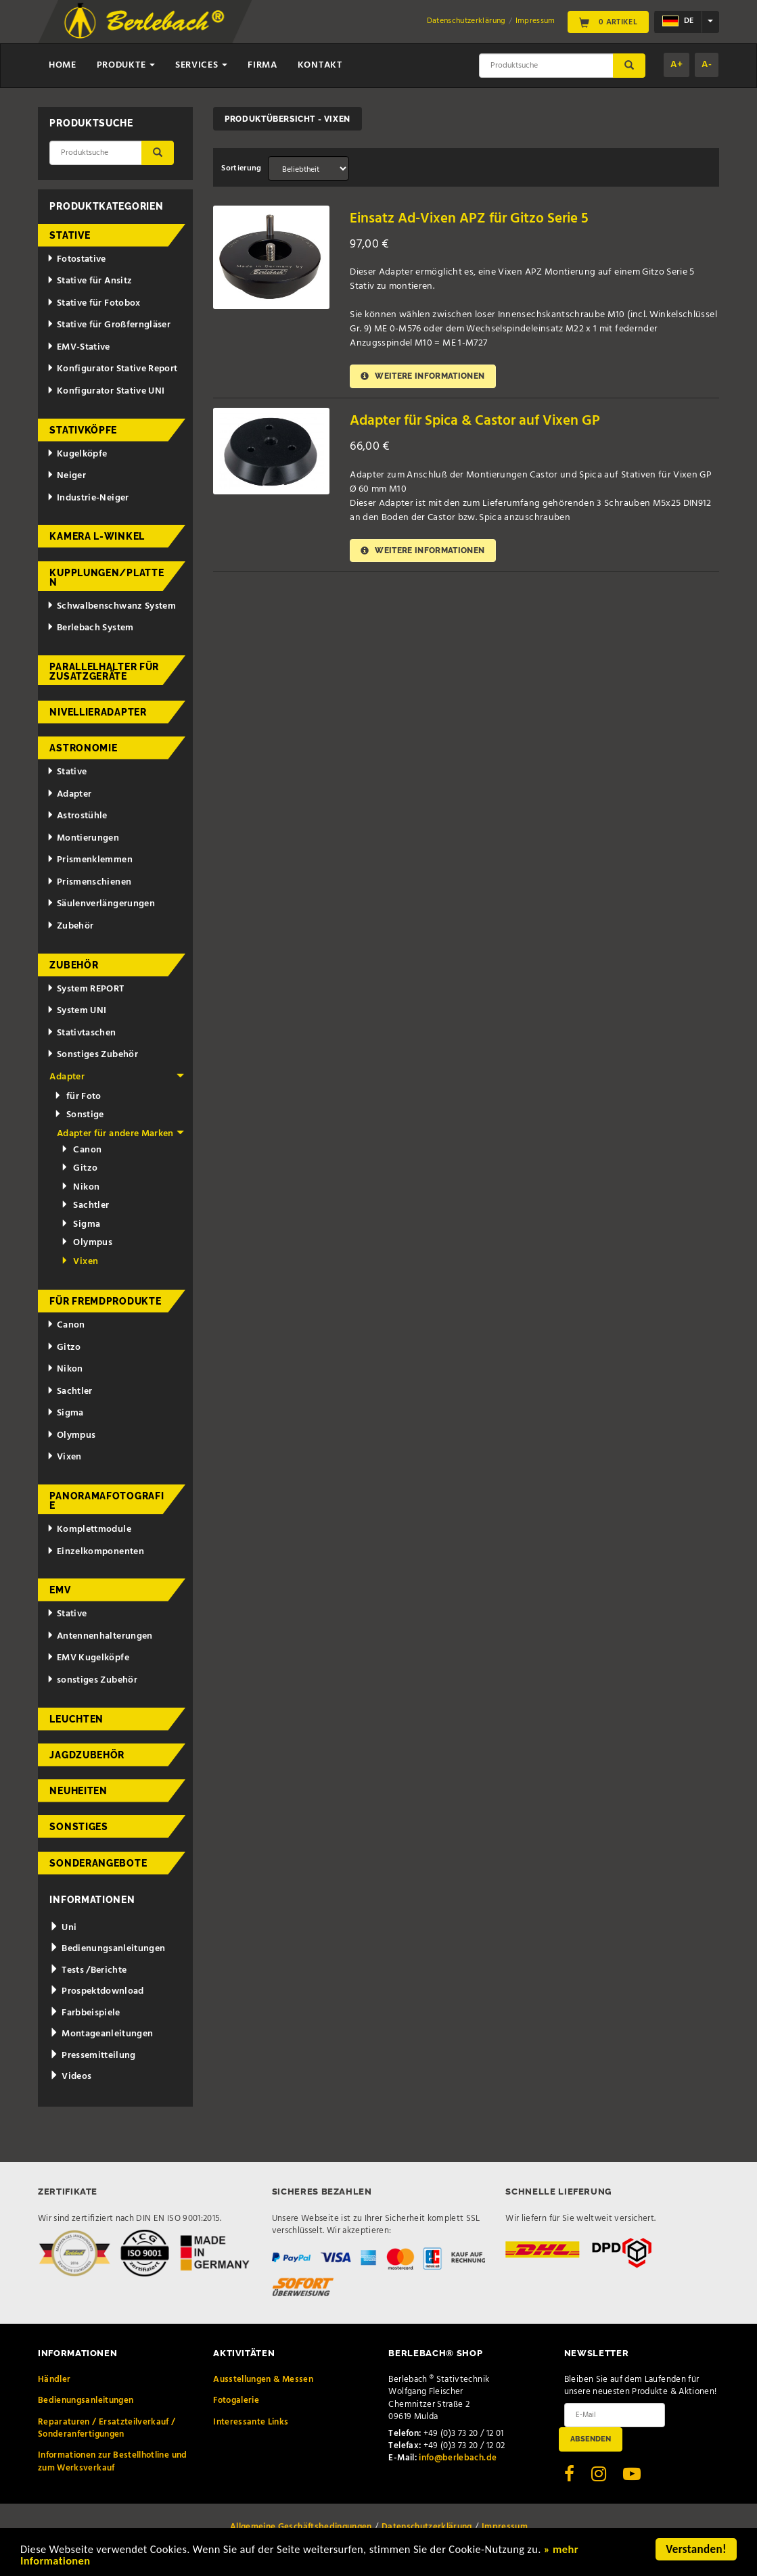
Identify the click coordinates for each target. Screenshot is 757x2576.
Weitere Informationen (423, 376)
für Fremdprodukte (105, 1301)
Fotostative (76, 259)
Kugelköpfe (77, 454)
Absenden (590, 2438)
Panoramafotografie (106, 1501)
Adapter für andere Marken (120, 1134)
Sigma (80, 1224)
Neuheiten (78, 1790)
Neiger (66, 476)
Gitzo (79, 1168)
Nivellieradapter (97, 712)
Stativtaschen (81, 1033)
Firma (262, 65)
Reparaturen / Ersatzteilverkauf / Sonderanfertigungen (107, 2428)
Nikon (80, 1187)
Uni (62, 1928)
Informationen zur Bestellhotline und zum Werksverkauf (112, 2461)
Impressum (535, 21)
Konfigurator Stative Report (112, 369)
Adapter (69, 794)
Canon (81, 1150)
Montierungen (83, 838)
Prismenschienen (89, 882)
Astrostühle (77, 816)
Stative (69, 235)
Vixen (79, 1261)
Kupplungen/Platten (106, 577)
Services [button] (201, 65)
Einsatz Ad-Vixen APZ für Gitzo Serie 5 (469, 219)
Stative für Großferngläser (108, 325)
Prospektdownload (96, 1991)
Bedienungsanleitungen (107, 1949)
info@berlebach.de (458, 2458)
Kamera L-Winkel (97, 536)
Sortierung (241, 168)
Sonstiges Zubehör (92, 1054)
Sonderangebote (98, 1863)
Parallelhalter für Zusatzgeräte (104, 671)
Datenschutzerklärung (466, 21)
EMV (59, 1590)
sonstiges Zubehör (92, 1680)
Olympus (86, 1242)
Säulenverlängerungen (101, 904)
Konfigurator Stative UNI (105, 391)
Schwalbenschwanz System (111, 606)
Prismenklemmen (90, 860)
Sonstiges (78, 1826)
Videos (70, 2076)
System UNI (76, 1010)
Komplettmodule (89, 1529)
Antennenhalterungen (100, 1636)
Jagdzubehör (86, 1755)
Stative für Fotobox (94, 303)
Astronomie (83, 748)
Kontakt (320, 65)
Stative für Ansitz (89, 281)
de (677, 21)
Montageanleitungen (101, 2034)
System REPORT (85, 989)
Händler (54, 2379)
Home (62, 65)
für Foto (77, 1096)
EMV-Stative (78, 347)
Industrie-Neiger (88, 498)
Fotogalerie (236, 2400)
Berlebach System (90, 628)
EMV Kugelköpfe (88, 1658)
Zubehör (70, 926)
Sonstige (79, 1115)
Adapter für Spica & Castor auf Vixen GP (475, 421)
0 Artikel (608, 21)
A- (707, 64)
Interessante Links (250, 2422)
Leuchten (76, 1719)
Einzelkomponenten (95, 1552)
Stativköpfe (83, 430)
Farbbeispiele (84, 2013)
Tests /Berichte (88, 1970)
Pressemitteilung (92, 2055)
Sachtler (85, 1205)
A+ (676, 64)
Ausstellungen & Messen (263, 2379)
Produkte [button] (126, 65)
